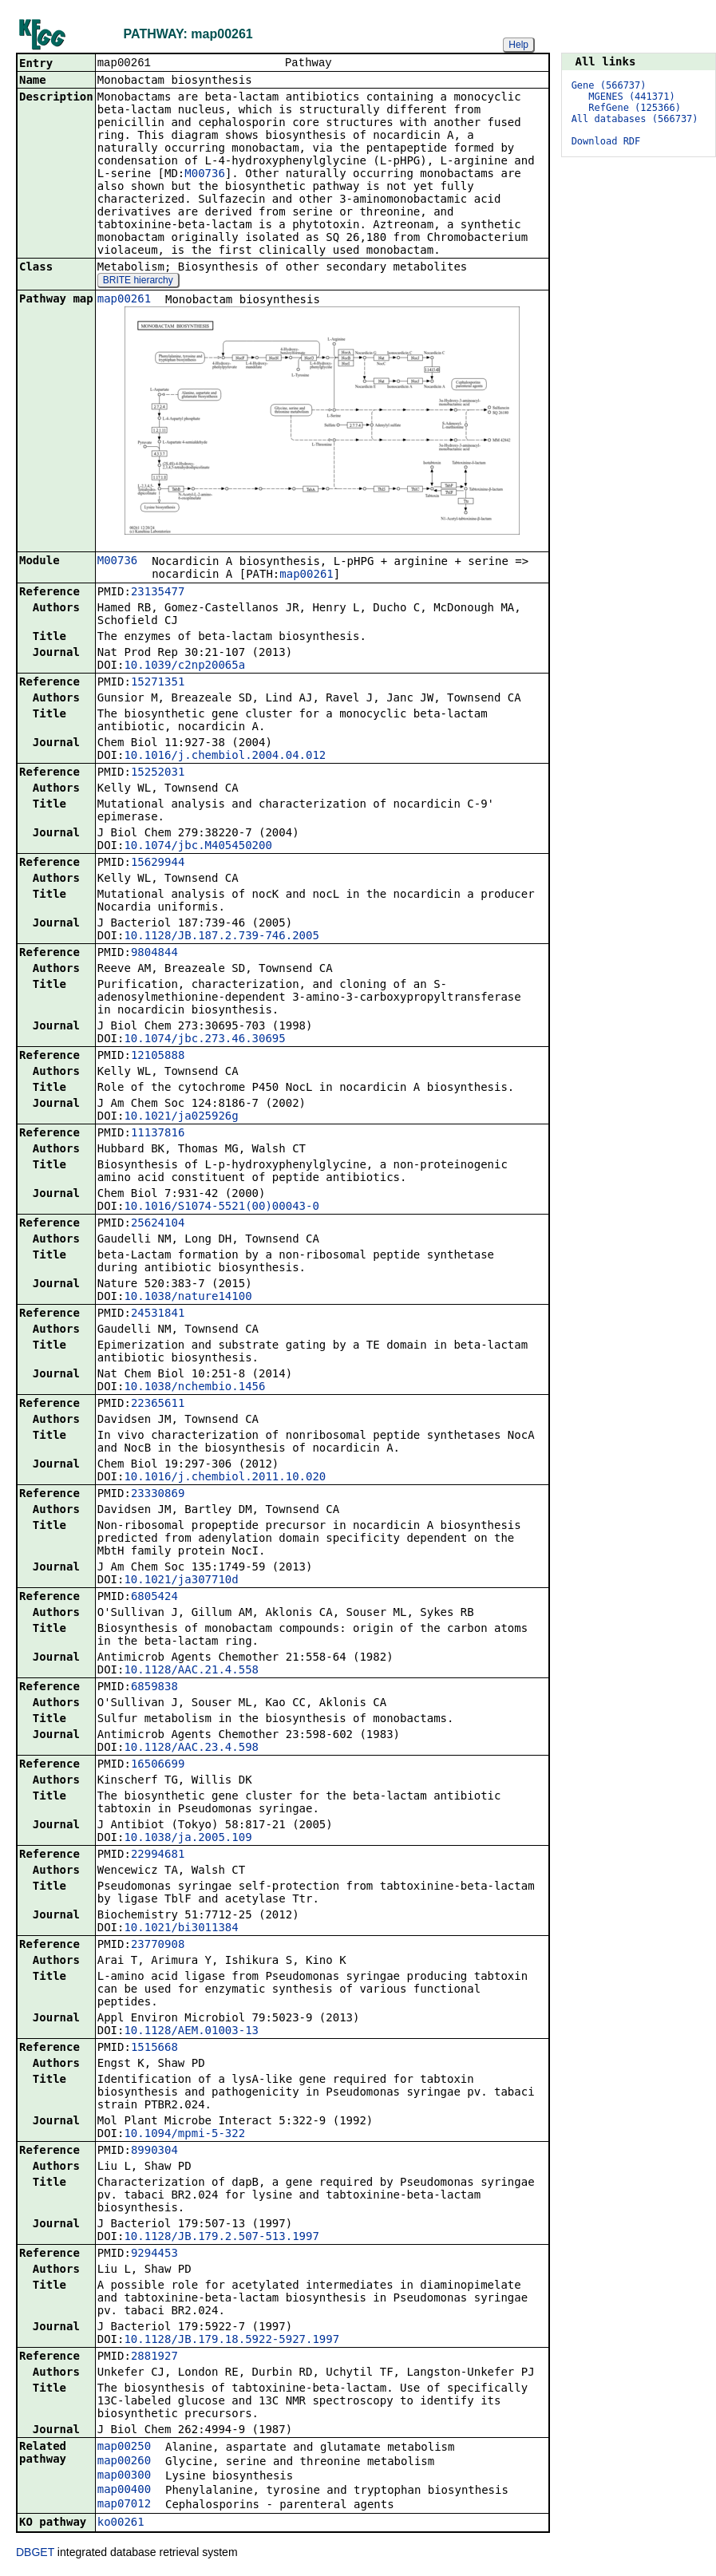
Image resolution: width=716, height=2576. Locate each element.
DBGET (35, 2553)
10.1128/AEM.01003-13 (191, 2031)
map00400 (124, 2490)
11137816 (157, 1134)
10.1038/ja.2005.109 (187, 1838)
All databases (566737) (635, 118)
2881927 (154, 2357)
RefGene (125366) (634, 107)
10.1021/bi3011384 (181, 1928)
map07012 (124, 2505)
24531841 (157, 1314)
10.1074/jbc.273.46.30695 (204, 1039)
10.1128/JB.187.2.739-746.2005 (221, 936)
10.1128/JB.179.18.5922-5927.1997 (231, 2340)
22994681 (157, 1855)
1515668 (154, 2048)
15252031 (157, 773)
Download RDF (606, 141)
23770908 (157, 1945)
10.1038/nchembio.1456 (194, 1387)
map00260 (124, 2461)
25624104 (157, 1224)
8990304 (154, 2151)
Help (518, 44)
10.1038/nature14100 (187, 1297)
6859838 (154, 1687)
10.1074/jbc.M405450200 (197, 846)
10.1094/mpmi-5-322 (184, 2134)
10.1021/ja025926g (181, 1117)
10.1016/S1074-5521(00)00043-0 (221, 1207)
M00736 (204, 174)
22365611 (157, 1404)
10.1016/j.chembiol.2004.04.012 (225, 756)
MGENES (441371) (631, 96)
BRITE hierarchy (138, 281)
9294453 (154, 2254)
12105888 (157, 1056)
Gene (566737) (609, 85)
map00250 (124, 2447)
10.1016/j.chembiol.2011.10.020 (225, 1478)
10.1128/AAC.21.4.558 (191, 1671)
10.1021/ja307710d (181, 1580)
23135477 (157, 593)
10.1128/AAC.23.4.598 (191, 1748)
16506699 (157, 1765)
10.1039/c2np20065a (184, 666)
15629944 (157, 863)
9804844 (154, 953)
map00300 (124, 2476)
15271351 (157, 683)
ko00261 (120, 2523)
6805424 (154, 1597)
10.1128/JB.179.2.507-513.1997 (221, 2237)
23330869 (157, 1494)
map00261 (124, 300)
